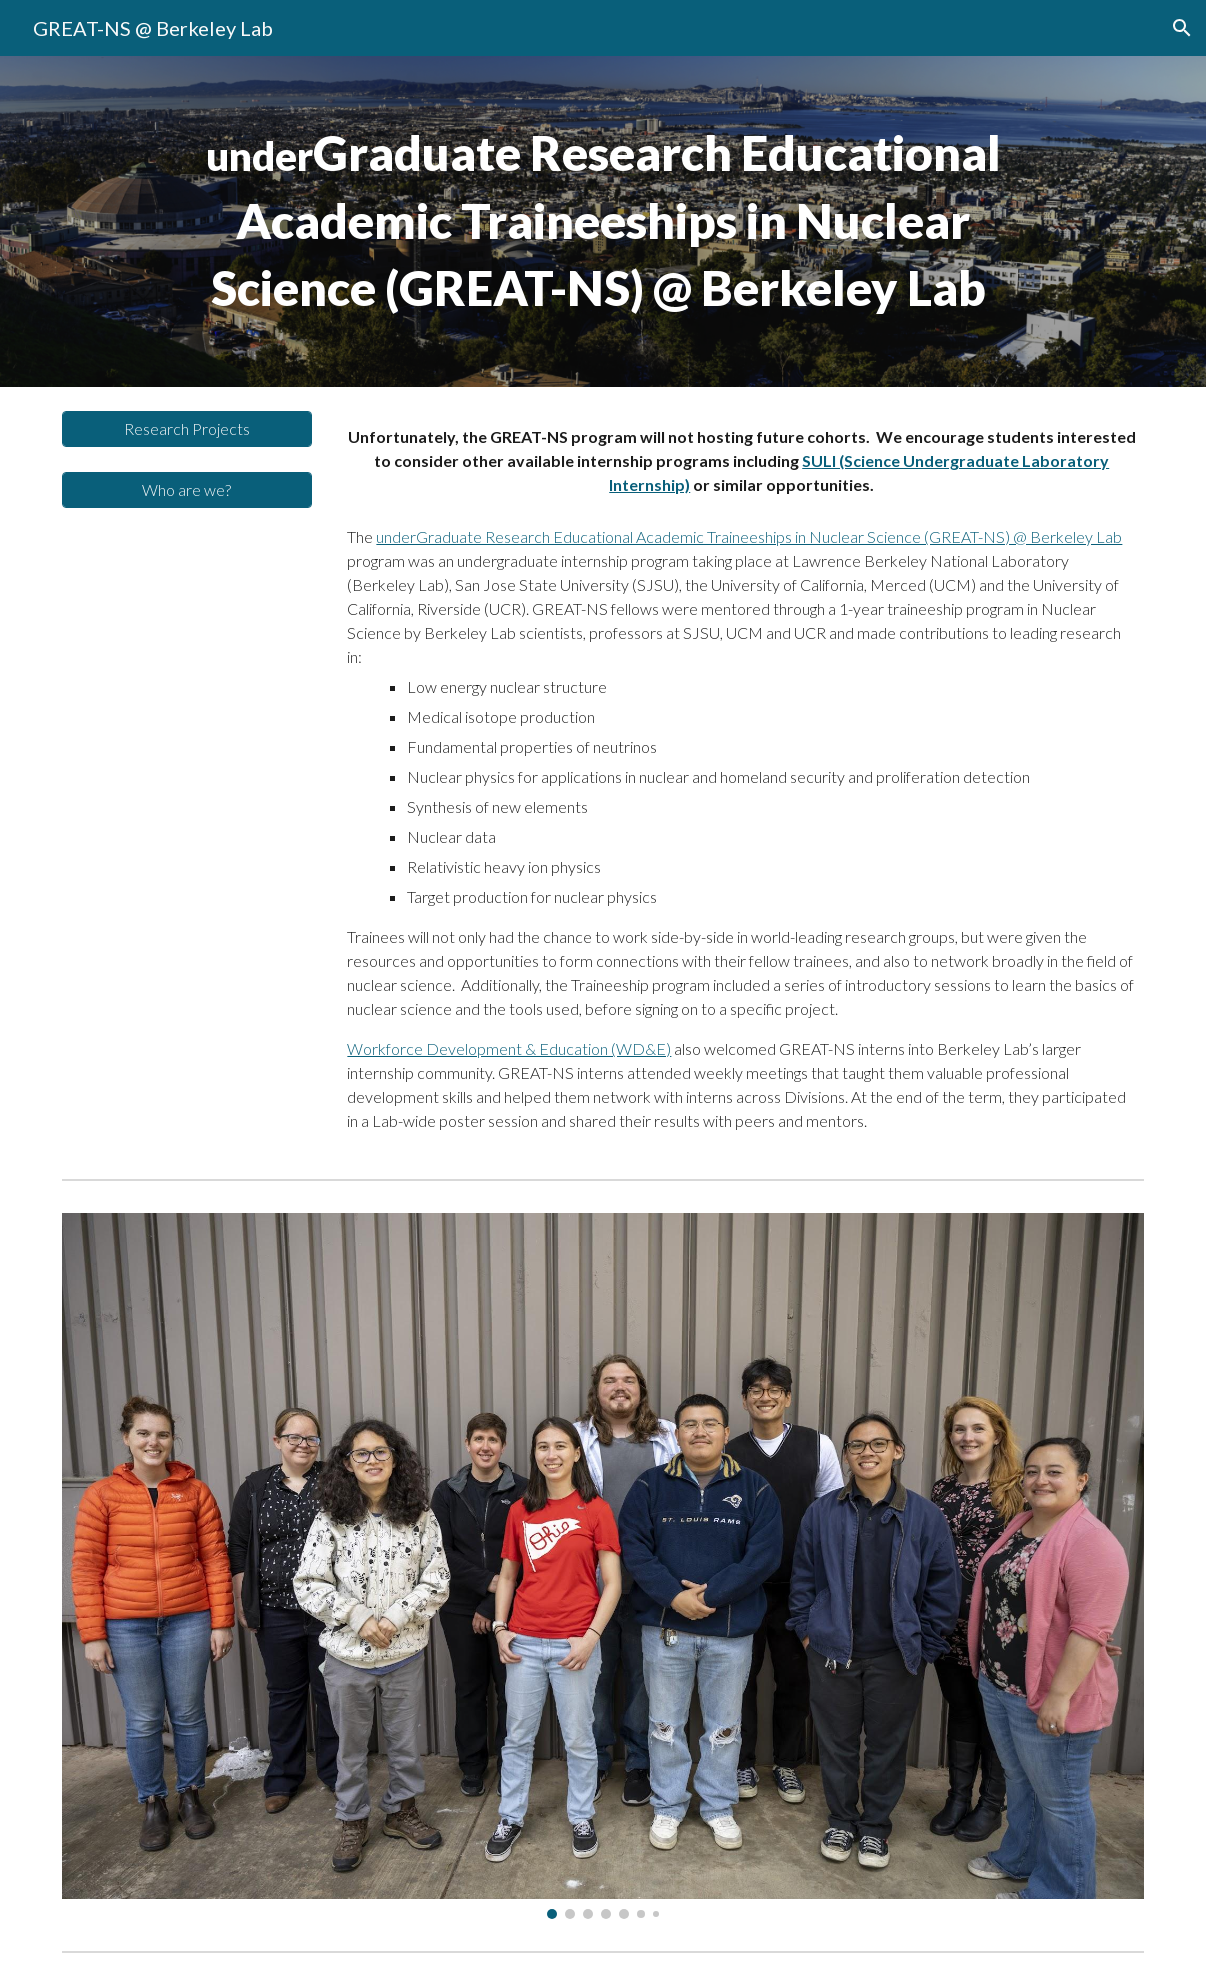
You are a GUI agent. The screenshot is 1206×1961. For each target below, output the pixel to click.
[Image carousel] (603, 1566)
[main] (602, 221)
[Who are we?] (187, 489)
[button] (1182, 28)
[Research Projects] (187, 428)
